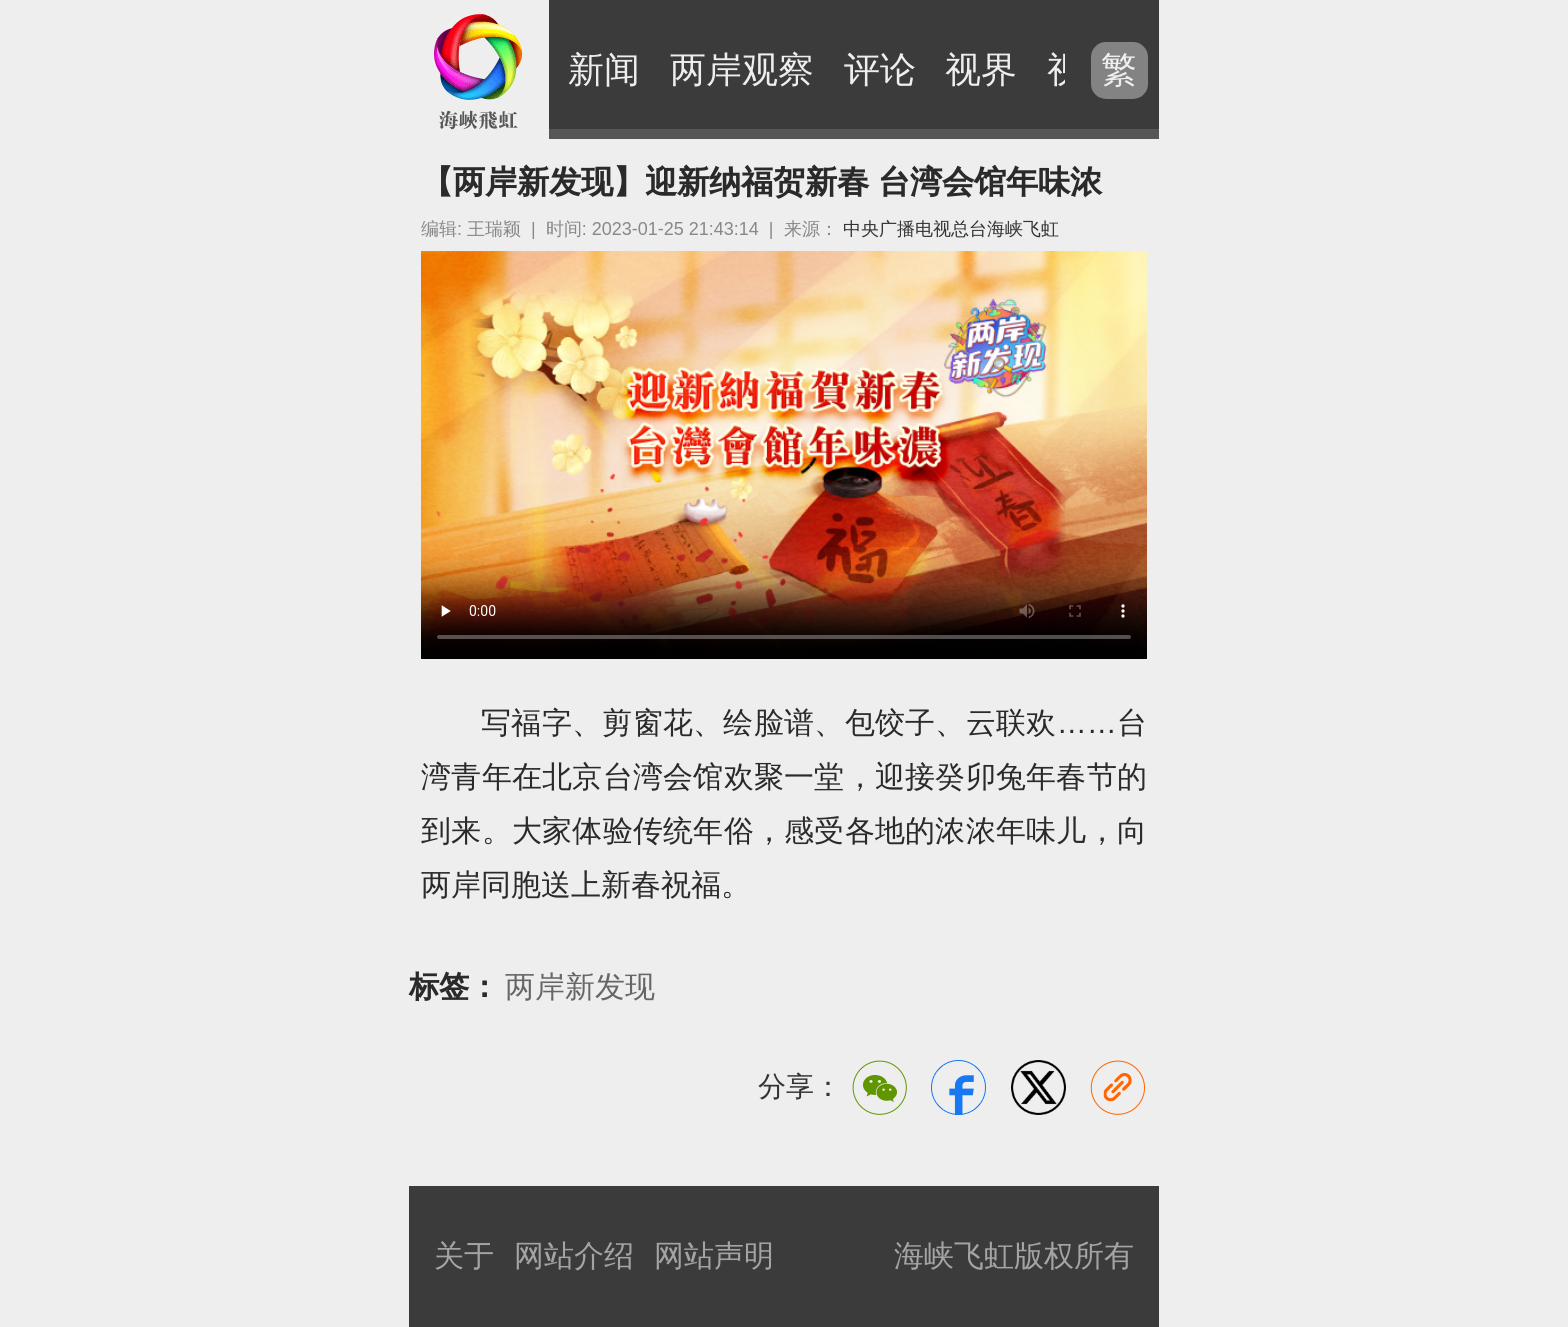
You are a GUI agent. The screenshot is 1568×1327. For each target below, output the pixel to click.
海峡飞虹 (479, 70)
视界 (981, 69)
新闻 (604, 69)
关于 (464, 1255)
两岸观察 (742, 69)
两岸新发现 (580, 986)
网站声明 (714, 1255)
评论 (880, 69)
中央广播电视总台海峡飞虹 (951, 229)
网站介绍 (574, 1255)
